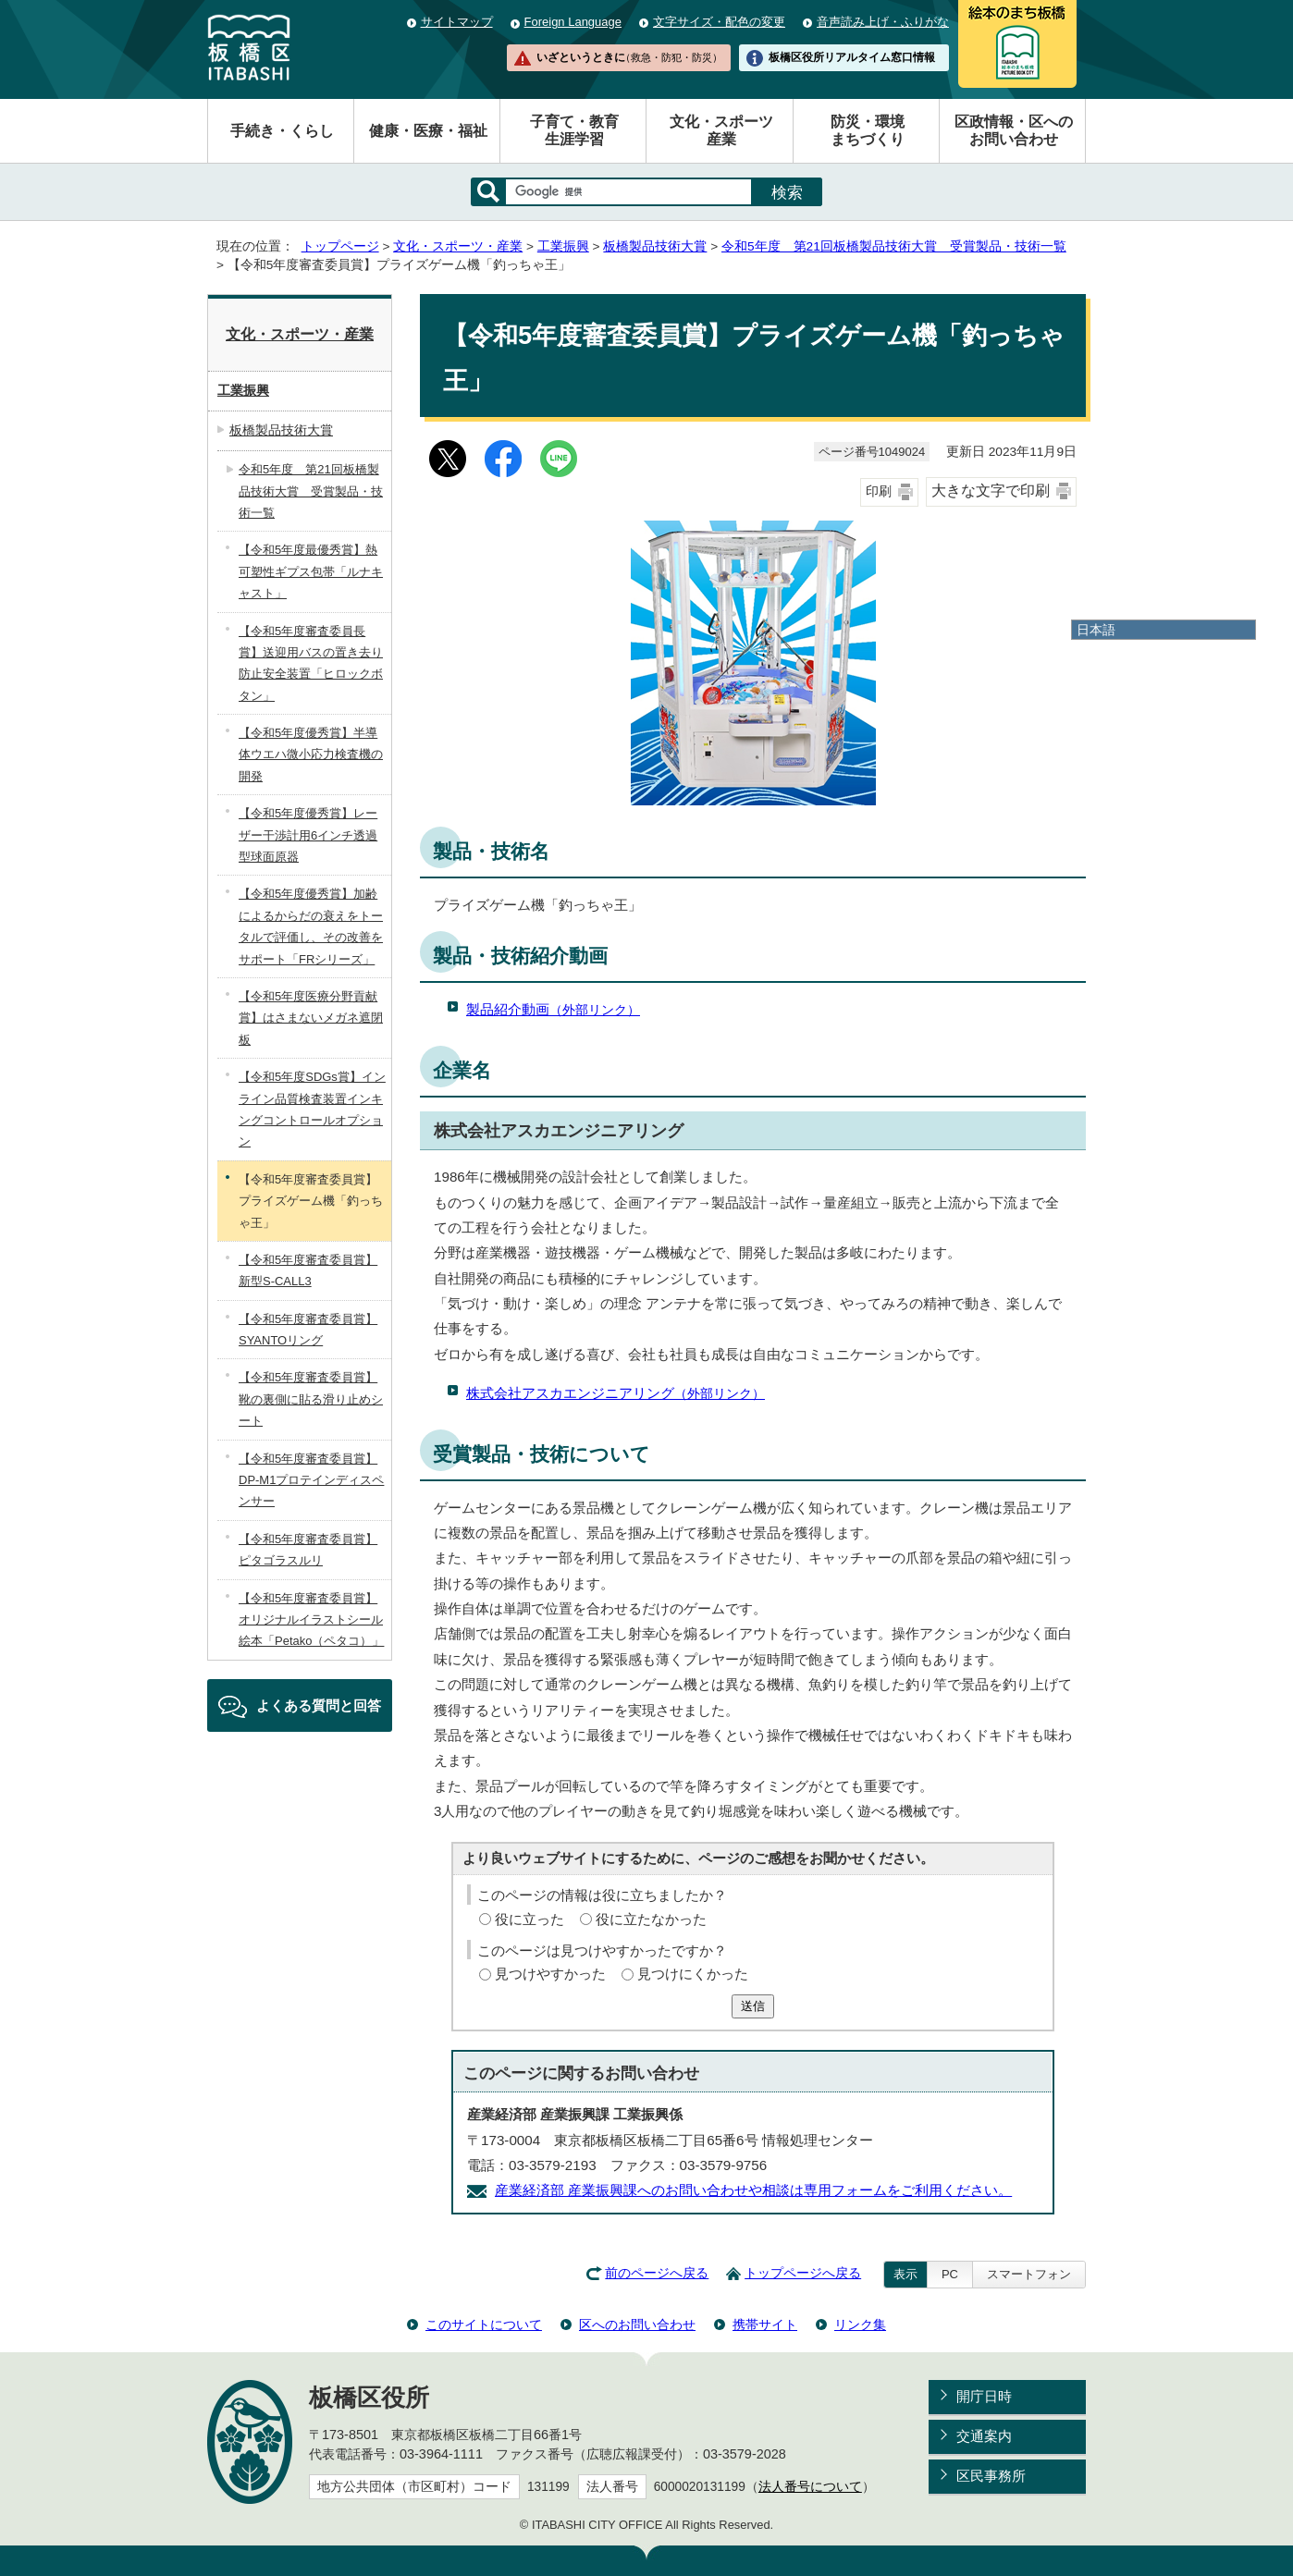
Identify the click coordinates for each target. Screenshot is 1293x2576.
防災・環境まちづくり (868, 130)
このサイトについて (483, 2324)
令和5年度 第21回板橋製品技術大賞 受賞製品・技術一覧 (893, 246)
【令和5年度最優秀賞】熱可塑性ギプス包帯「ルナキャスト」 (311, 571)
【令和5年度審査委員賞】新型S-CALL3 (308, 1270)
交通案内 (984, 2436)
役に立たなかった (651, 1919)
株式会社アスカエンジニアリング (615, 1393)
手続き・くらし (282, 131)
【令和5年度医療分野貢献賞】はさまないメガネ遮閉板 (311, 1018)
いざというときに (628, 57)
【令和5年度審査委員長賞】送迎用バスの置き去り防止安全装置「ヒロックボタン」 (311, 663)
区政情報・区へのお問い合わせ (1013, 130)
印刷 (879, 491)
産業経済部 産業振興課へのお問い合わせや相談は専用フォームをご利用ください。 (753, 2190)
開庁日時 (984, 2396)
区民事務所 (991, 2476)
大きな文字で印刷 (990, 490)
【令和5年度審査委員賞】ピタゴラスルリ (308, 1549)
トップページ (340, 246)
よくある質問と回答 (318, 1705)
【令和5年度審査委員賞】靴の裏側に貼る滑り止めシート (311, 1399)
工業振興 (563, 246)
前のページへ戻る (656, 2273)
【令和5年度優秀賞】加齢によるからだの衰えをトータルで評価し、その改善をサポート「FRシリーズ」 (311, 926)
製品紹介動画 (553, 1009)
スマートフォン (1029, 2274)
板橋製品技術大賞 (655, 246)
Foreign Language (573, 22)
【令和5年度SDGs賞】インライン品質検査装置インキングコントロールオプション (312, 1109)
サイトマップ (457, 22)
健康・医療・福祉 (428, 131)
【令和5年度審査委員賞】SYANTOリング (308, 1329)
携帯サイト (765, 2324)
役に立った (529, 1919)
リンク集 (860, 2324)
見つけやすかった (550, 1973)
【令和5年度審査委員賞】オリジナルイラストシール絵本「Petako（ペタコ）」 (311, 1620)
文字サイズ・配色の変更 (719, 22)
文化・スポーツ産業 (721, 130)
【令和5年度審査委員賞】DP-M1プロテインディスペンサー (311, 1480)
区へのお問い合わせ (637, 2324)
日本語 (1096, 629)
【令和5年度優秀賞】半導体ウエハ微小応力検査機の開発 (311, 754)
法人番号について (810, 2487)
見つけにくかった (692, 1973)
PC (950, 2274)
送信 (753, 2006)
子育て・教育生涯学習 (574, 130)
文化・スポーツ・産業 (458, 246)
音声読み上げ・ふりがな (883, 22)
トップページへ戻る (803, 2273)
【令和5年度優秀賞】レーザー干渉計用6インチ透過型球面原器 (308, 835)
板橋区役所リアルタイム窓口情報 (852, 57)
